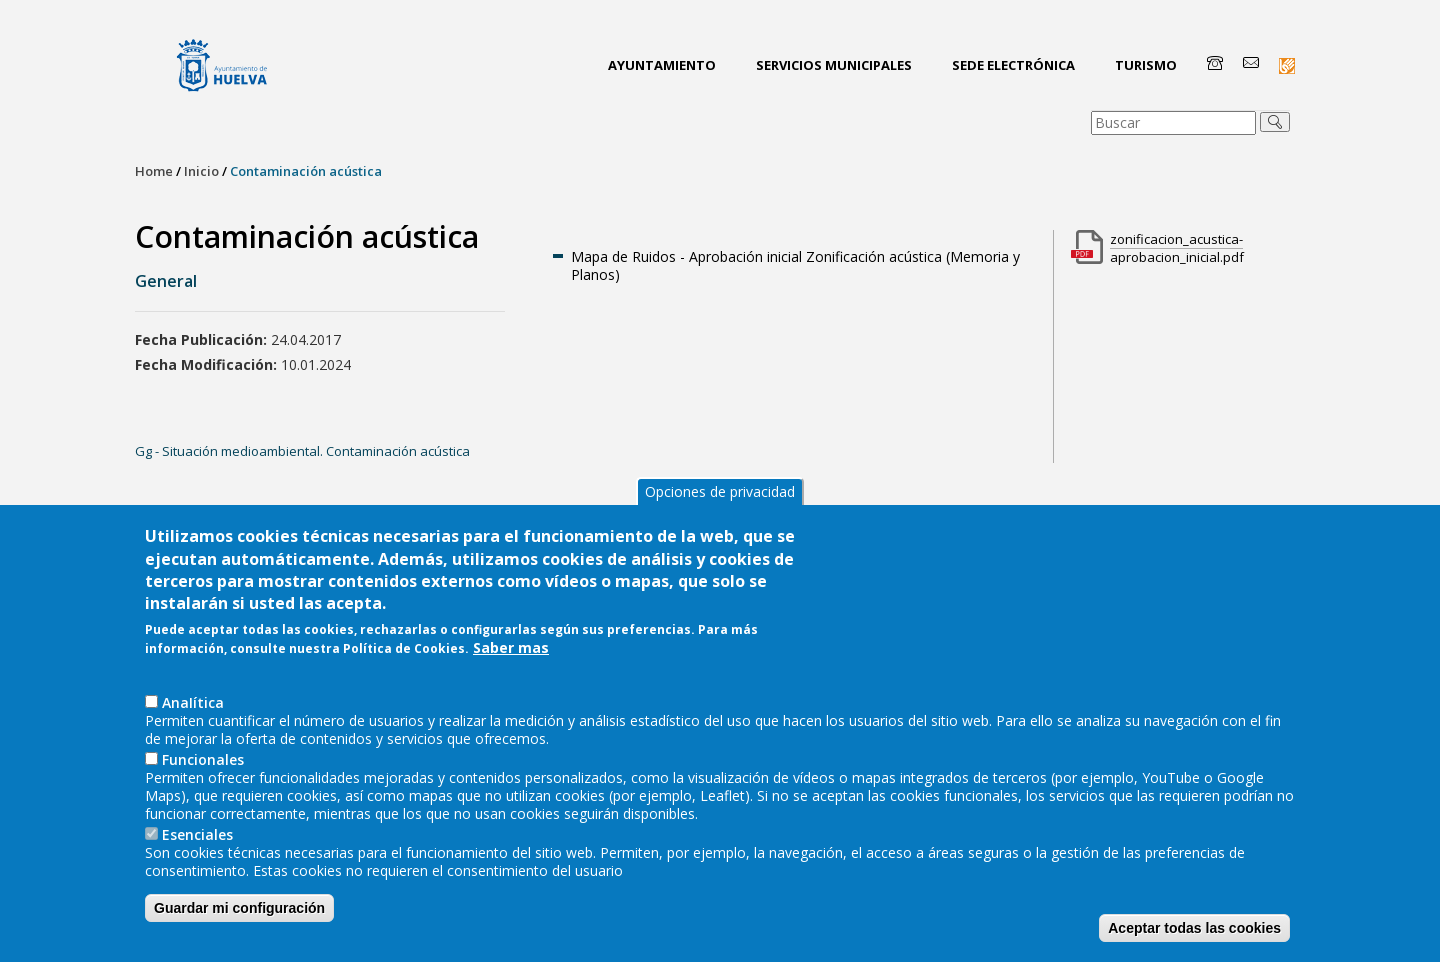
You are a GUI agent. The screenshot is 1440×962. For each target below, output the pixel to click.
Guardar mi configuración (239, 930)
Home (154, 171)
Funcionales (203, 781)
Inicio (201, 171)
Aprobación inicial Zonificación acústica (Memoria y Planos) (795, 265)
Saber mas (511, 669)
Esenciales (197, 856)
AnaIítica (193, 724)
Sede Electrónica (1013, 65)
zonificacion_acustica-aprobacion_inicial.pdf (1177, 248)
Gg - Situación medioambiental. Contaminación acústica (302, 451)
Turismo (1146, 65)
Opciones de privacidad (720, 513)
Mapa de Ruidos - (630, 256)
